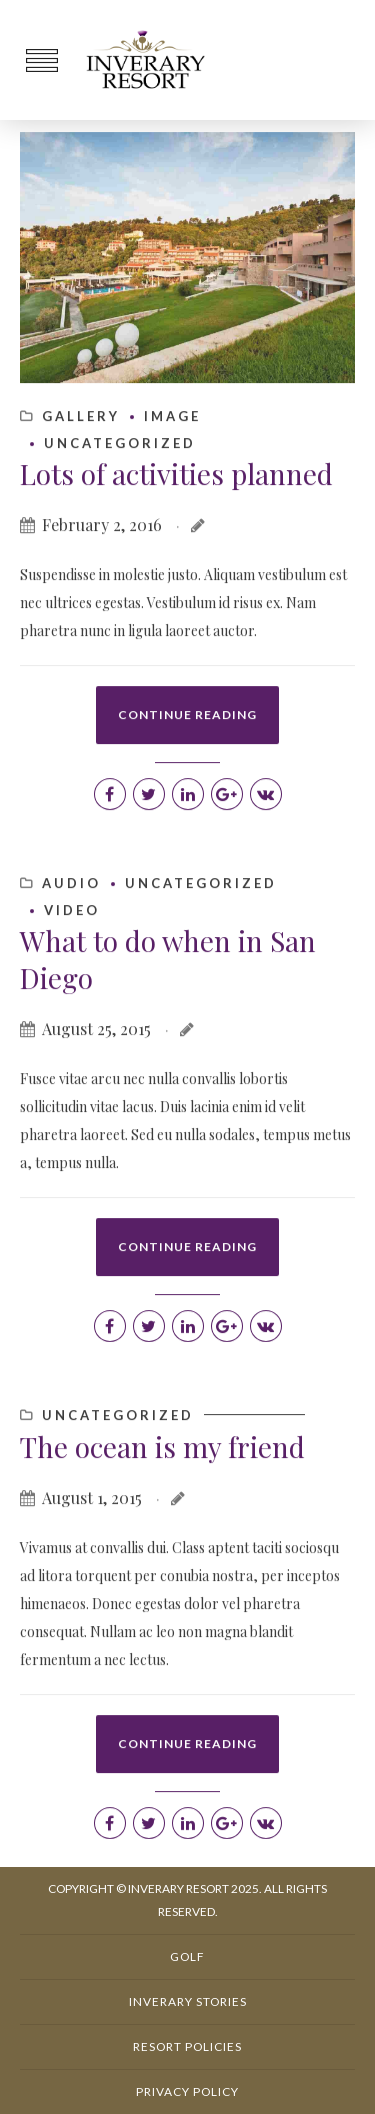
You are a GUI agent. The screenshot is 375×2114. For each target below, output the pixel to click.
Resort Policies (187, 2046)
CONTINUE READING (187, 794)
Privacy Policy (187, 2091)
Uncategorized (120, 523)
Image (172, 496)
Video (72, 990)
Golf (187, 1956)
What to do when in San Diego (168, 1038)
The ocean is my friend (162, 1525)
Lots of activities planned (176, 553)
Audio (71, 963)
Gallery (81, 496)
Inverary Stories (188, 2001)
